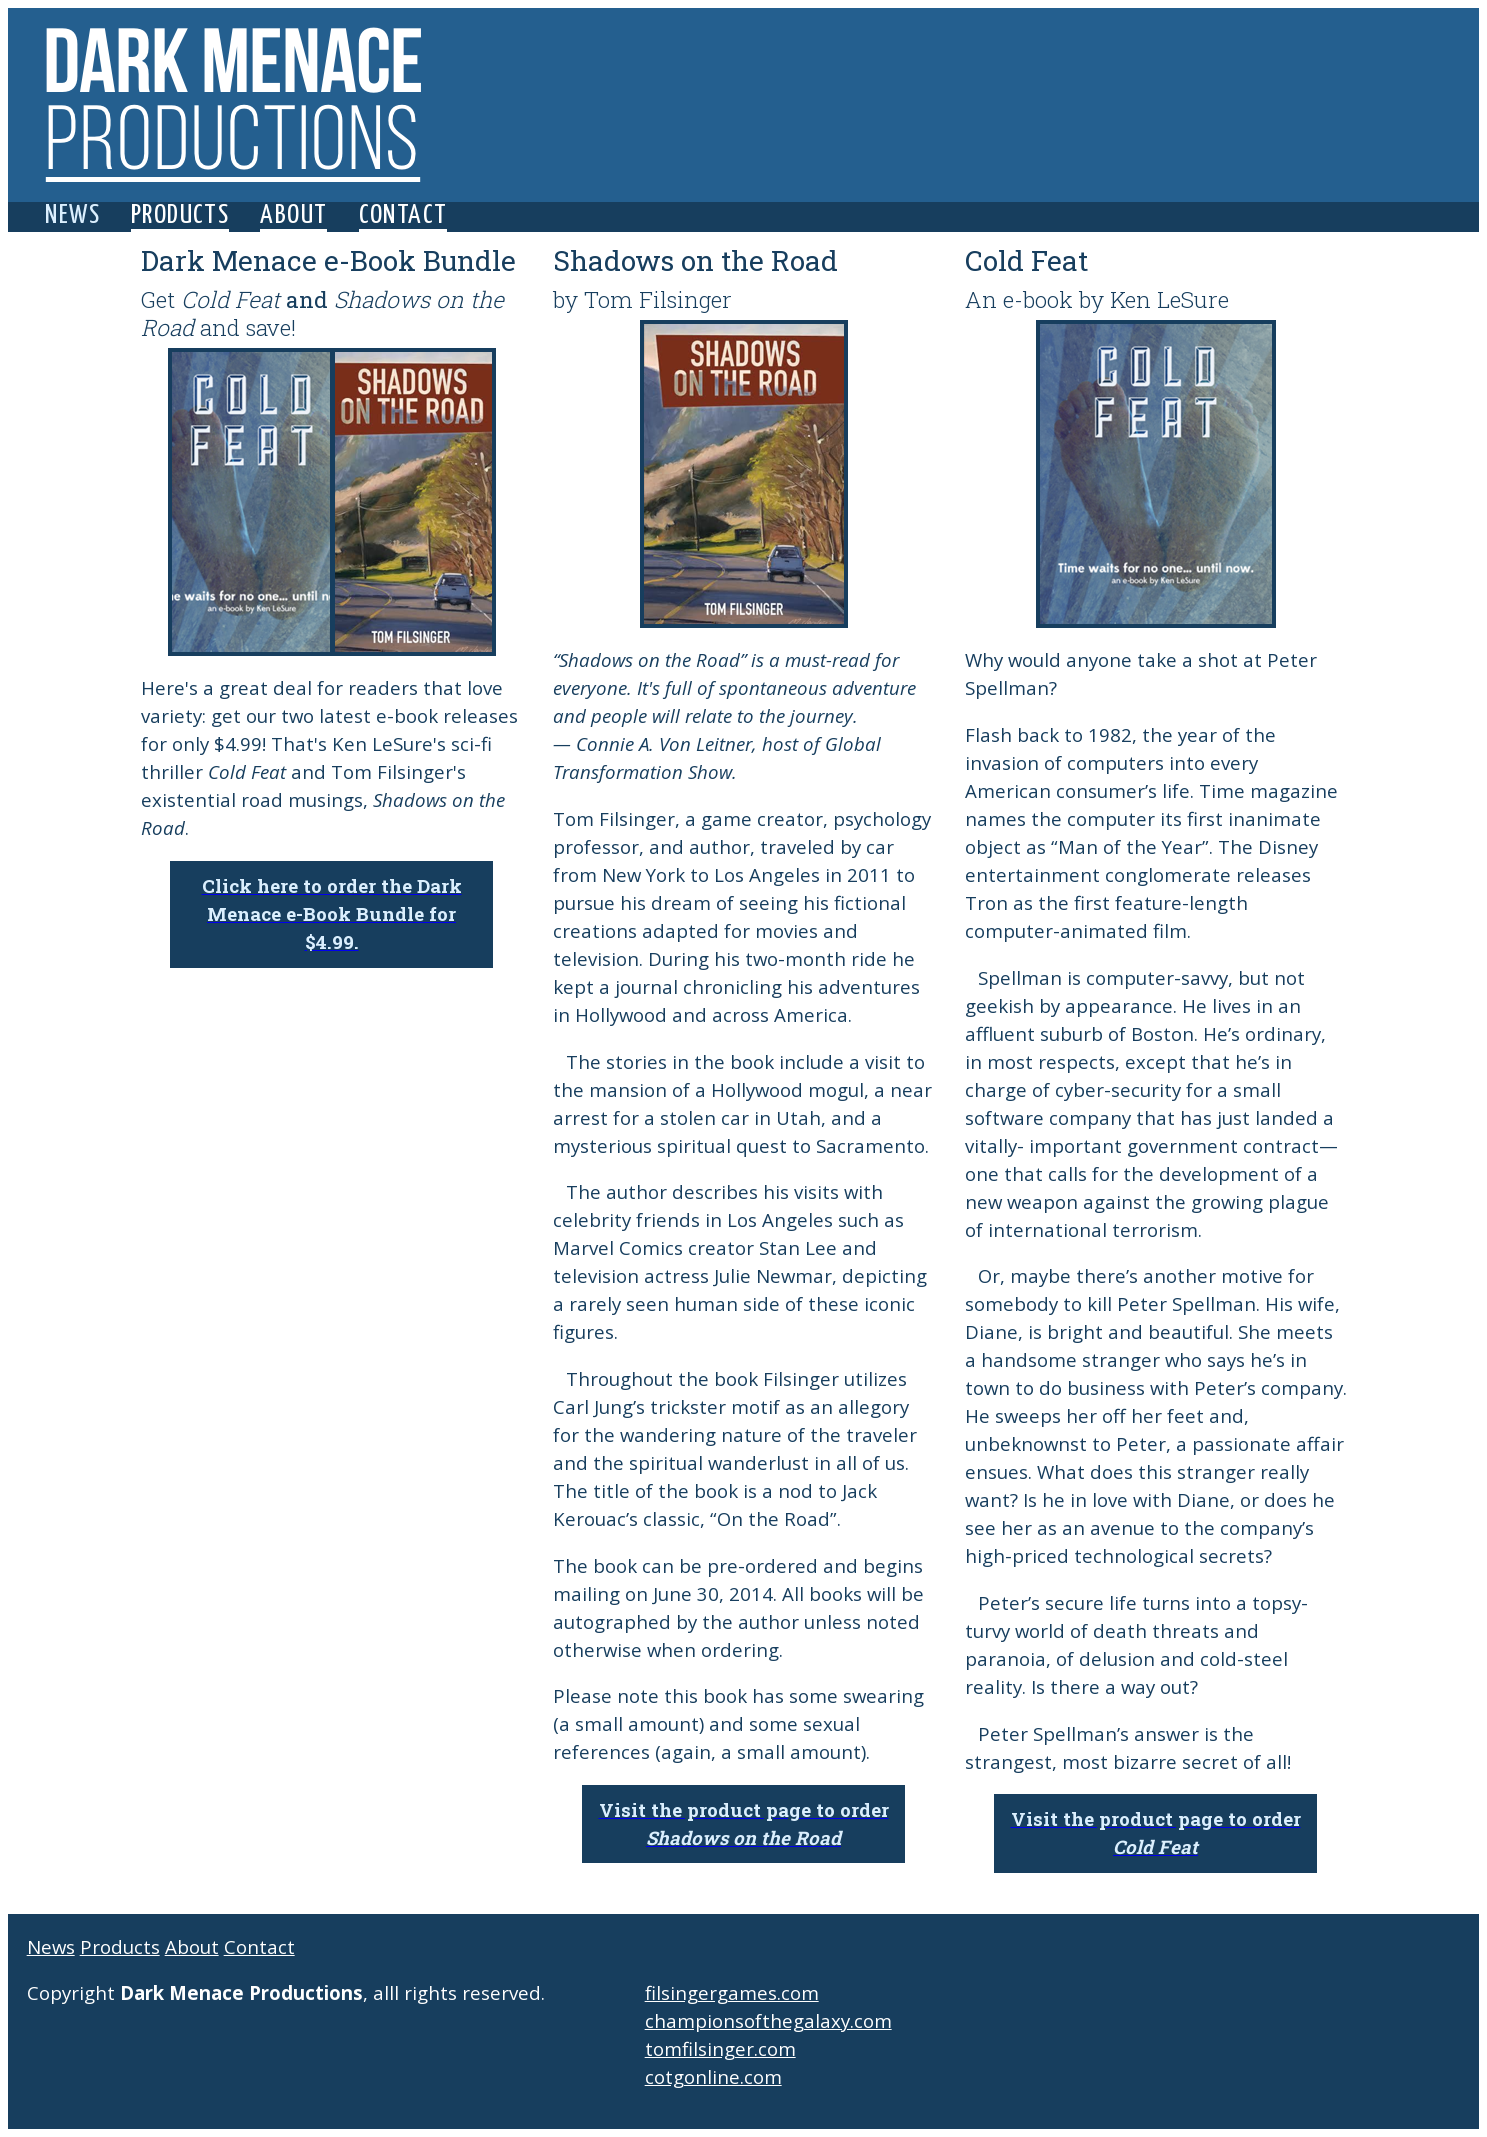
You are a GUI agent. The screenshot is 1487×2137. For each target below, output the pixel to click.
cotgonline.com (713, 2076)
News (72, 215)
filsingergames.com (732, 1992)
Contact (403, 215)
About (293, 215)
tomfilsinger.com (720, 2048)
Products (180, 215)
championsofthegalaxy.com (768, 2020)
